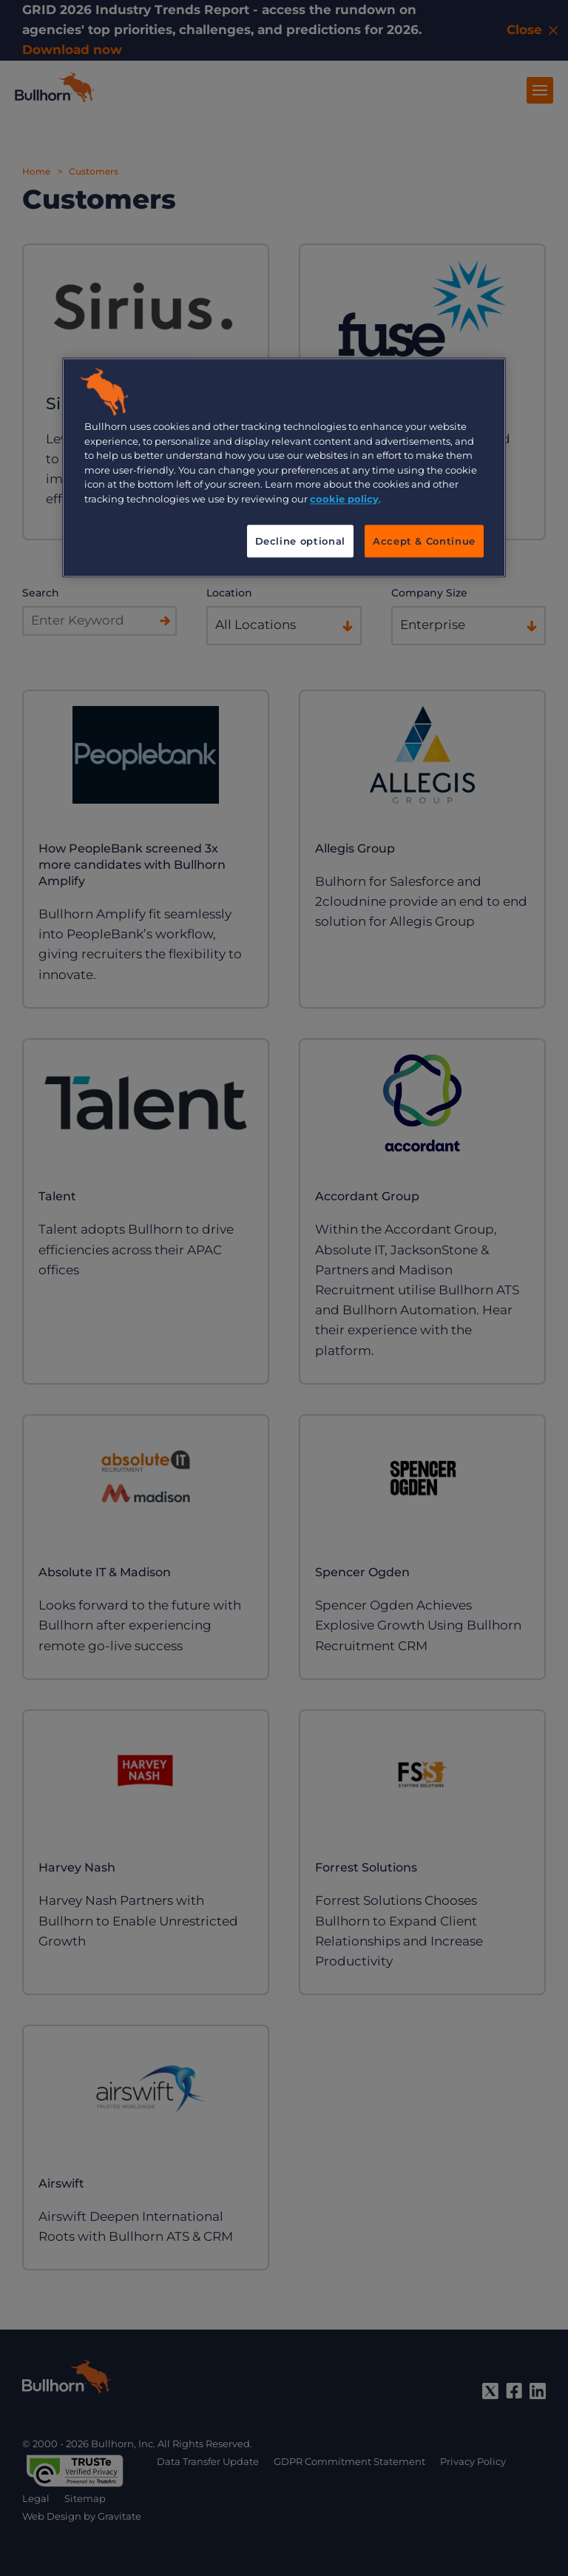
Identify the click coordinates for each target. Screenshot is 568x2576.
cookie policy (344, 499)
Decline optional (300, 542)
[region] (284, 468)
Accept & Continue (424, 542)
